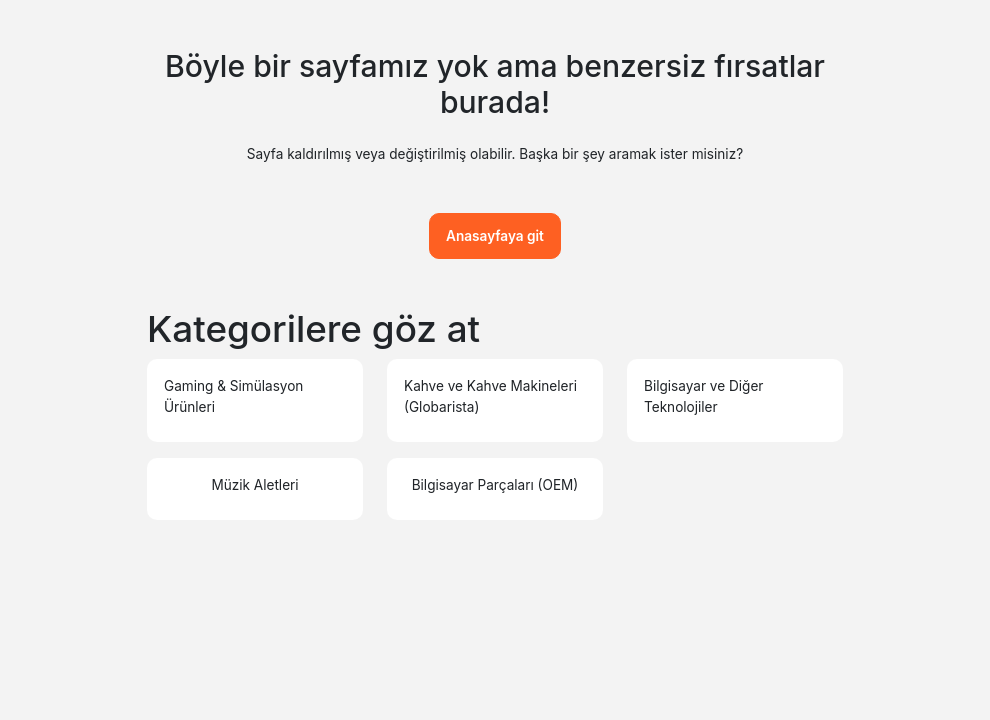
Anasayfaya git (495, 236)
